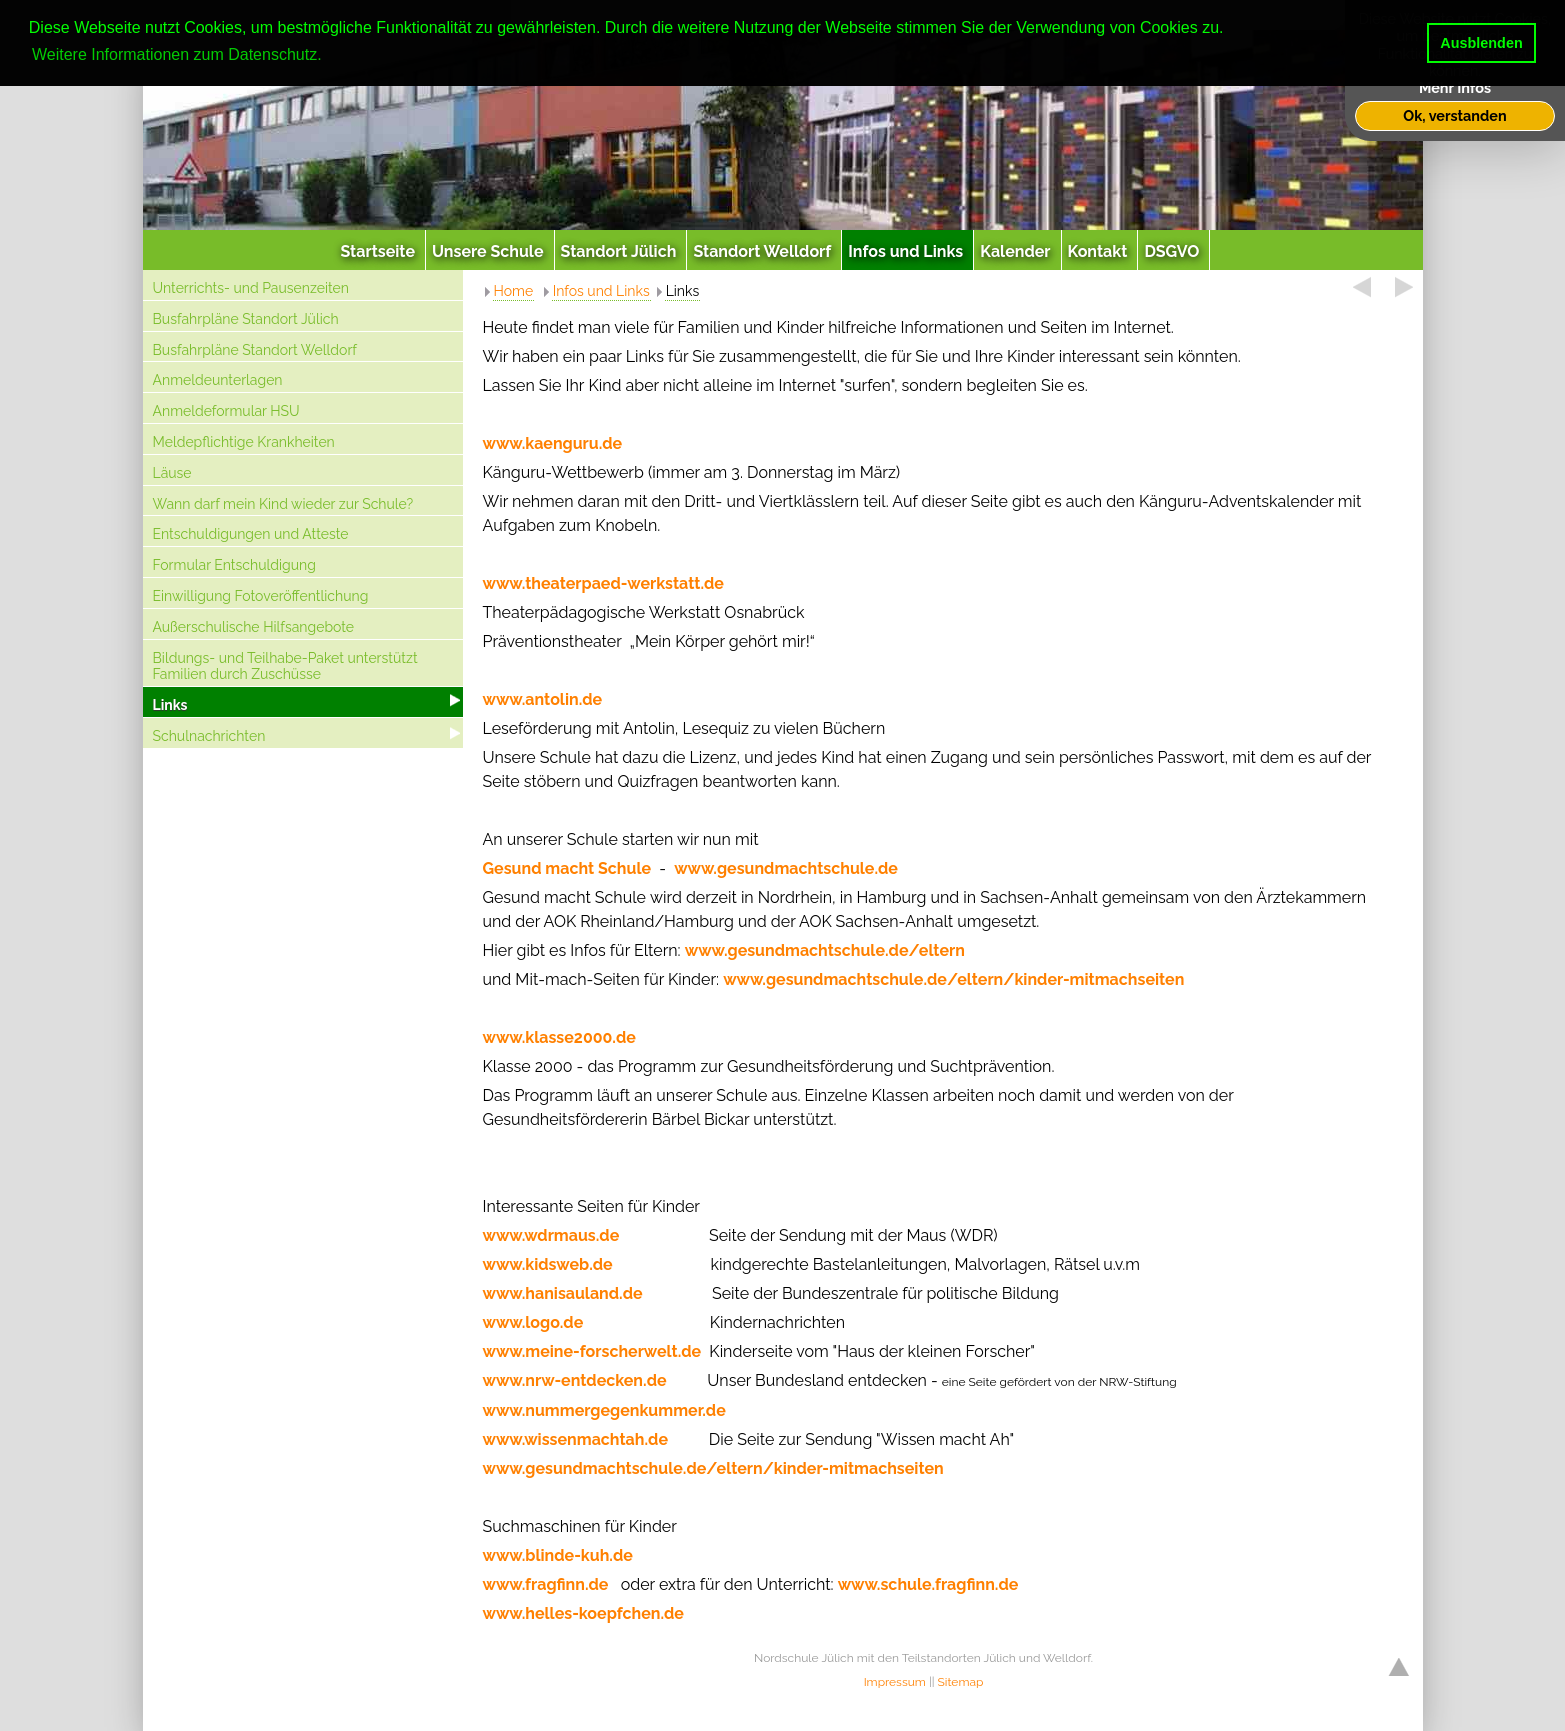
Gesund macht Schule (567, 868)
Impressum (895, 1682)
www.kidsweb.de (548, 1264)
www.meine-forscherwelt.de (592, 1351)
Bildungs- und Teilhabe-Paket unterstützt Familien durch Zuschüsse (285, 666)
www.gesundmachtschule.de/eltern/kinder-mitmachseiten (953, 979)
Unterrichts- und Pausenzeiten (251, 288)
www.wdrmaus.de (551, 1235)
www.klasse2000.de (559, 1037)
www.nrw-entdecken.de (575, 1380)
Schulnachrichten (209, 736)
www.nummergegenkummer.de (604, 1410)
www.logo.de (533, 1322)
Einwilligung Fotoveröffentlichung (261, 596)
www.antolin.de (543, 699)
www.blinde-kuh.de (558, 1555)
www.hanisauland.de (563, 1293)
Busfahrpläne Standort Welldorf (255, 350)
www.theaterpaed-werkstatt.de (605, 583)
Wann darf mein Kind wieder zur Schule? (283, 504)
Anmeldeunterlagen (218, 380)
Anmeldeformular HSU (226, 411)
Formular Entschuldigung (234, 565)
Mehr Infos (1455, 87)
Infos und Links (601, 291)
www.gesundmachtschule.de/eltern (825, 950)
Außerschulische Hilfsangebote (254, 627)
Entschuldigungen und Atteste (251, 534)
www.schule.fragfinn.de (928, 1584)
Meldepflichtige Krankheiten (244, 442)
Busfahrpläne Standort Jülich (246, 319)
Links (170, 705)
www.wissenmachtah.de (575, 1439)
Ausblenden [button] (1481, 43)
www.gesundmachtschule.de (786, 868)
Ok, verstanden (1454, 115)
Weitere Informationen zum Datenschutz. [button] (177, 54)
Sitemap (961, 1682)
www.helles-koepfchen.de (583, 1613)
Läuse (172, 473)
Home (514, 291)
